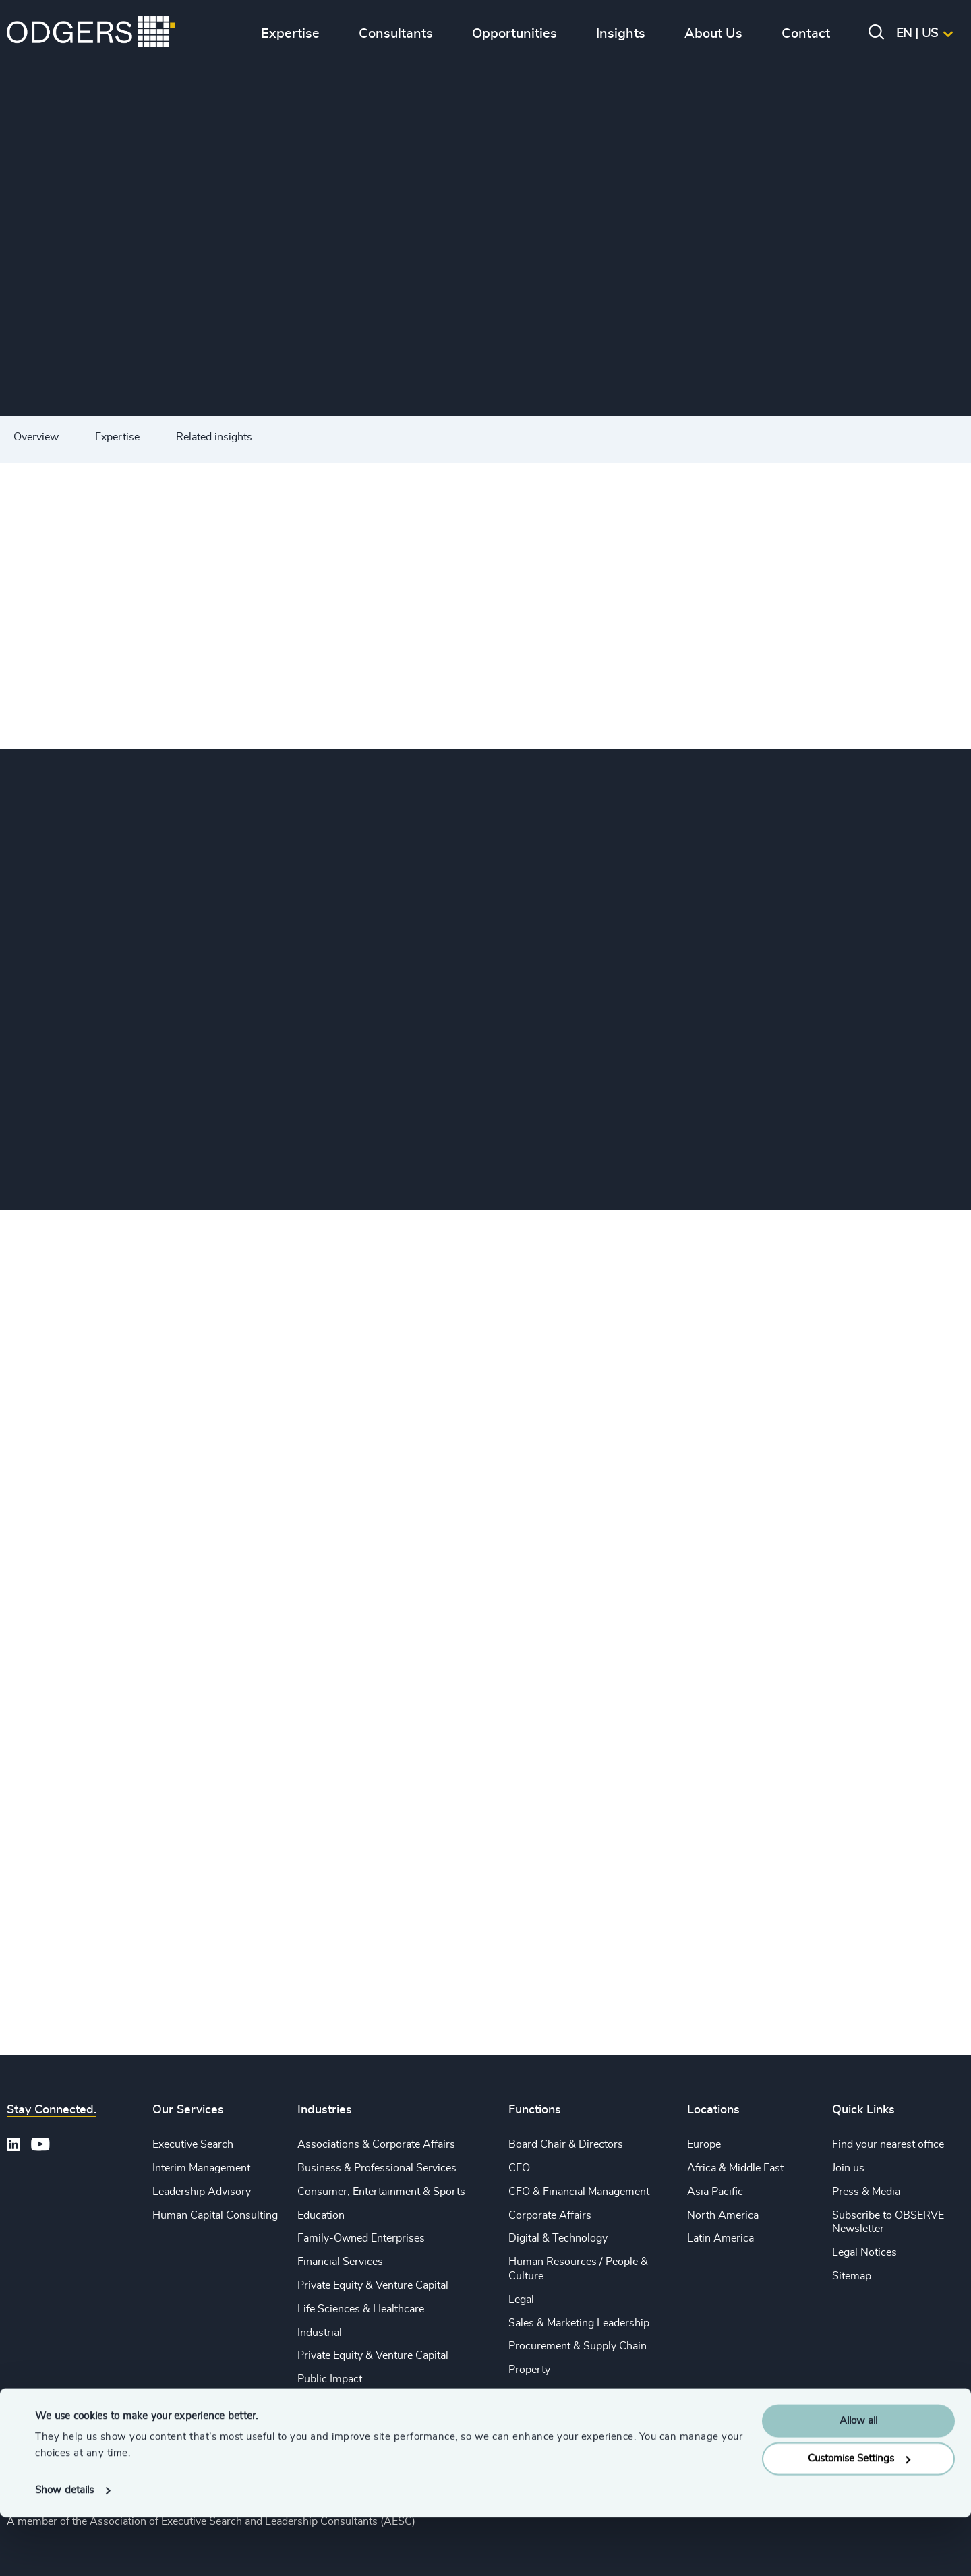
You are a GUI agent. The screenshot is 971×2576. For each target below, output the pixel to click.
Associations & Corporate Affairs (376, 2144)
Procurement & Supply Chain (577, 2346)
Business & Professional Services (377, 2168)
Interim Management (201, 2168)
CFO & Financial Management (578, 2191)
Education (321, 2215)
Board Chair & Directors (565, 2144)
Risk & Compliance (553, 2393)
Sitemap (851, 2276)
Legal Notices (864, 2252)
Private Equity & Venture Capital (372, 2285)
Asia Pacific (715, 2191)
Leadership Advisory (201, 2191)
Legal (521, 2299)
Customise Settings (859, 2518)
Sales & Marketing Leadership (578, 2323)
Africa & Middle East (735, 2168)
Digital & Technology (558, 2238)
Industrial (319, 2332)
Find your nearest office (888, 2144)
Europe (704, 2144)
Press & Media (866, 2191)
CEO (519, 2168)
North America (723, 2215)
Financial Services (340, 2261)
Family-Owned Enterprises (361, 2238)
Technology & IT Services (357, 2426)
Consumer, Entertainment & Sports (381, 2191)
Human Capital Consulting (215, 2215)
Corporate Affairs (549, 2215)
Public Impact (329, 2379)
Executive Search (192, 2144)
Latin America (720, 2238)
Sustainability (329, 2402)
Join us (848, 2168)
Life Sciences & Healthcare (360, 2309)
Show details (64, 2549)
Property (529, 2369)
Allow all (858, 2480)
